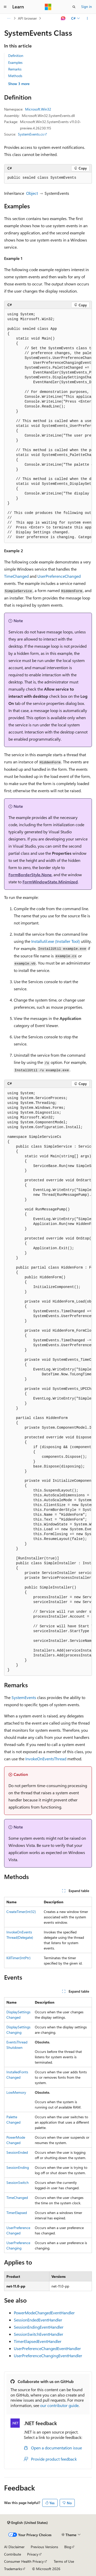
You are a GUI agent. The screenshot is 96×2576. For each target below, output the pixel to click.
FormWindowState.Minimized (50, 881)
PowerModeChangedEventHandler (44, 2312)
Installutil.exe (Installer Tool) (55, 941)
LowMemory (16, 2092)
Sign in (86, 6)
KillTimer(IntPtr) (18, 1957)
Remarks (15, 69)
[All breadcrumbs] (8, 18)
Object (32, 193)
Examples (15, 62)
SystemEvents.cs (31, 134)
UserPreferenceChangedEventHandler (47, 2348)
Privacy (32, 2554)
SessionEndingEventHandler (38, 2327)
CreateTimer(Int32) (21, 1911)
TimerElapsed (16, 2212)
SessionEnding (17, 2167)
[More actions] (87, 18)
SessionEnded (17, 2152)
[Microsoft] (48, 7)
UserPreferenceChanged (59, 576)
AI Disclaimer (14, 2546)
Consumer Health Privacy (24, 2561)
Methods (15, 75)
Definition (15, 55)
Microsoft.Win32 (38, 109)
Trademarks (13, 2568)
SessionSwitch (17, 2182)
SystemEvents (24, 1697)
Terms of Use (64, 2561)
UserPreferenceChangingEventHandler (48, 2355)
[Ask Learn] (63, 18)
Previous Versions (44, 2546)
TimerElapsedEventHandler (37, 2341)
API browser (27, 18)
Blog (67, 2546)
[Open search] (74, 6)
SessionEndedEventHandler (38, 2319)
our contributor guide (59, 2405)
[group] (48, 426)
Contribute (12, 2554)
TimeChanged (16, 576)
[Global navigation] (5, 6)
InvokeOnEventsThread (45, 1758)
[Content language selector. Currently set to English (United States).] (27, 2523)
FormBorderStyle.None (30, 874)
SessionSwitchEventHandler (38, 2334)
